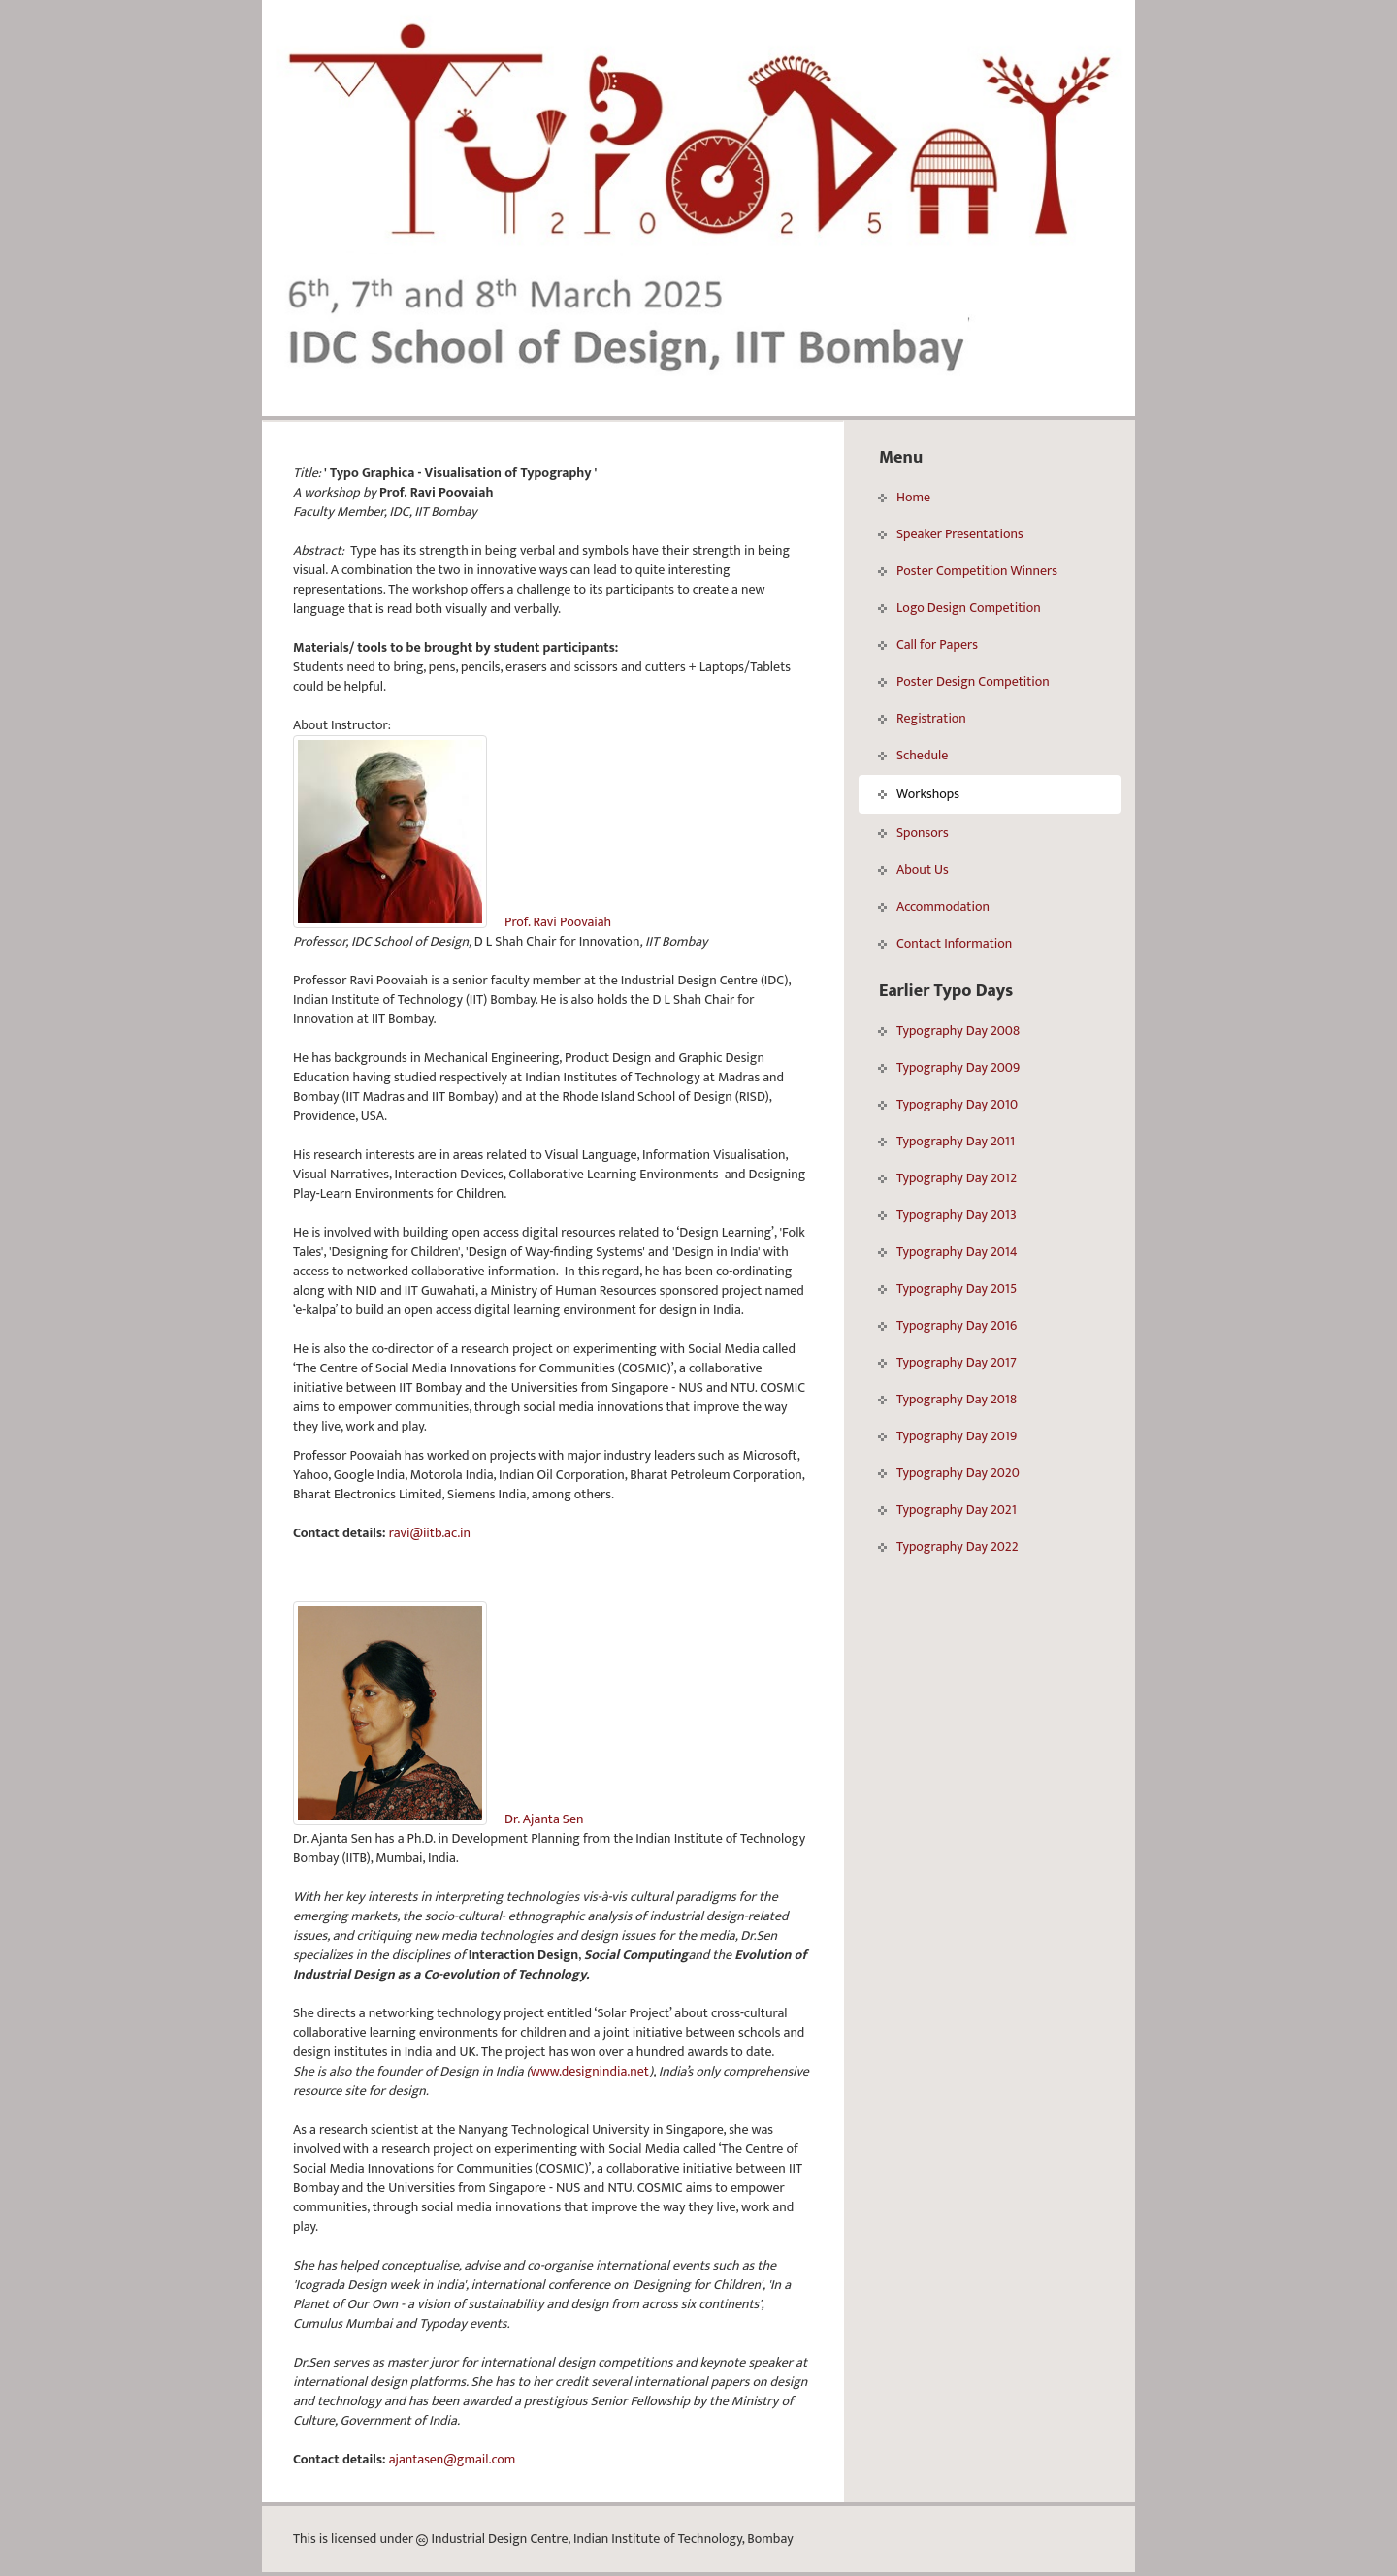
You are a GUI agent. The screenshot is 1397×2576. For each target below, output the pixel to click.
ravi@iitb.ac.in (430, 1533)
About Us (913, 869)
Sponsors (913, 832)
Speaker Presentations (950, 534)
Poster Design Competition (964, 681)
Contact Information (945, 943)
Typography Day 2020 (949, 1473)
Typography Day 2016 (947, 1325)
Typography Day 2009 (949, 1067)
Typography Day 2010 (948, 1104)
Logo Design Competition (959, 607)
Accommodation (934, 906)
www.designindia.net (590, 2071)
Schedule (913, 755)
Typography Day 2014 (948, 1251)
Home (904, 497)
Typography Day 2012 (947, 1178)
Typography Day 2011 (946, 1141)
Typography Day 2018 (947, 1399)
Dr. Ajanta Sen (543, 1819)
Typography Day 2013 (947, 1215)
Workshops (918, 794)
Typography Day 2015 (947, 1288)
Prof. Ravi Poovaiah (557, 922)
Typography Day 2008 (949, 1030)
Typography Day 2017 (947, 1362)
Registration (922, 718)
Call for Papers (928, 644)
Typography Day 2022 (948, 1546)
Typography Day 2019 (947, 1436)
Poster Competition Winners (967, 571)
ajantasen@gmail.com (452, 2459)
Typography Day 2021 (947, 1509)
